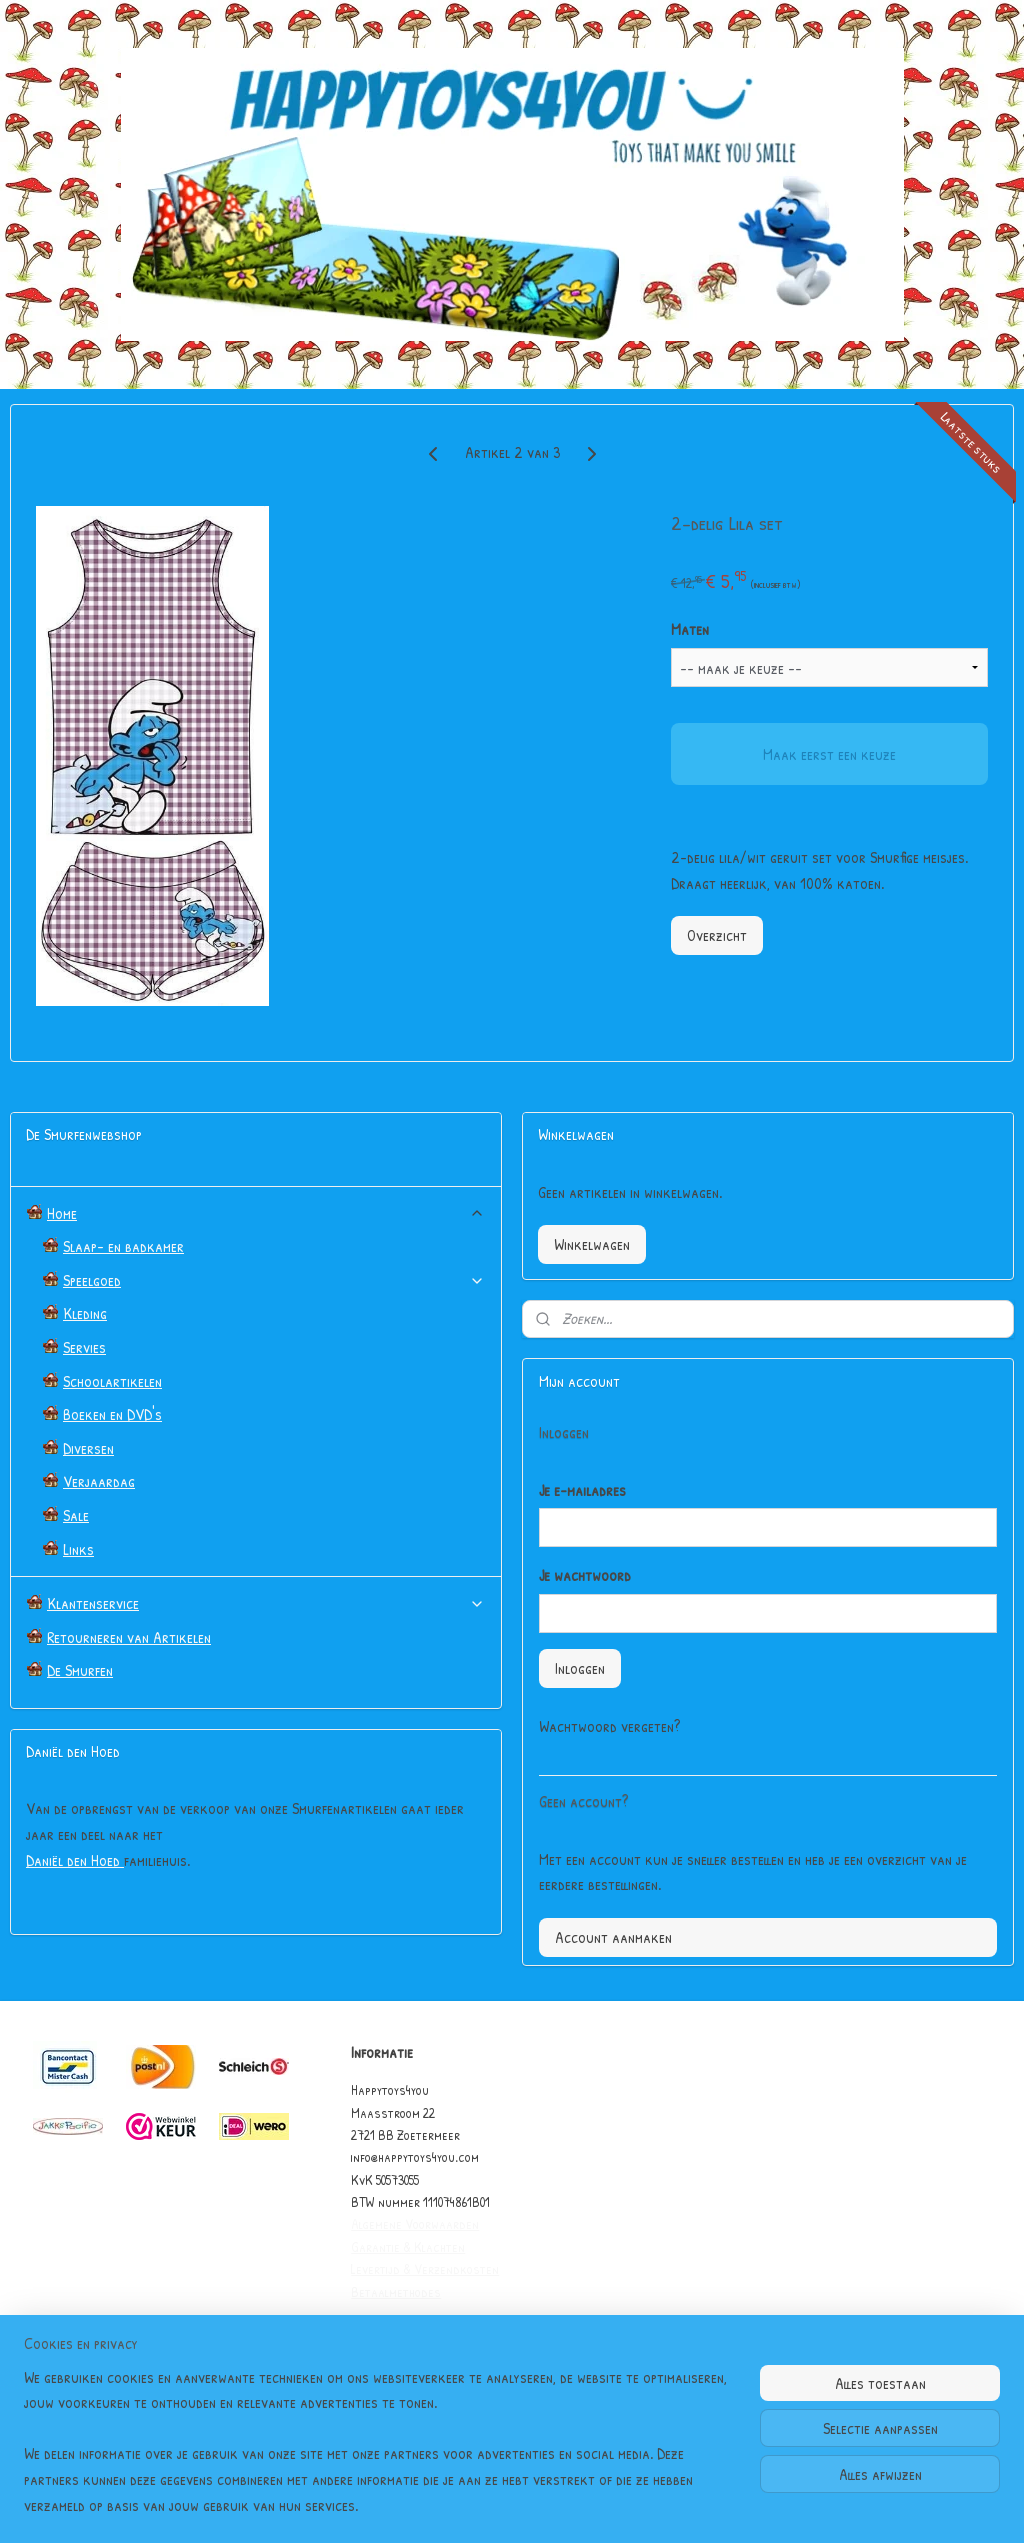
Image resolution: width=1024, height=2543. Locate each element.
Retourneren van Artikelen (129, 1637)
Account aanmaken (613, 1937)
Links (78, 1549)
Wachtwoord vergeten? (609, 1726)
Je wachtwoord (585, 1575)
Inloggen (580, 1668)
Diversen (88, 1448)
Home (266, 1213)
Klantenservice (266, 1603)
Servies (84, 1347)
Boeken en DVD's (112, 1414)
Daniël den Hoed (75, 1860)
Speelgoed (274, 1280)
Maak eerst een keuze (829, 754)
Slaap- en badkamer (123, 1246)
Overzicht (717, 935)
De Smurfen (80, 1670)
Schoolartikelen (112, 1381)
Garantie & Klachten (408, 2246)
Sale (76, 1515)
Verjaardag (99, 1481)
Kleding (85, 1313)
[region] (380, 2454)
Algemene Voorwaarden (415, 2223)
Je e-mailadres (582, 1490)
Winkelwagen (592, 1244)
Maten (690, 629)
